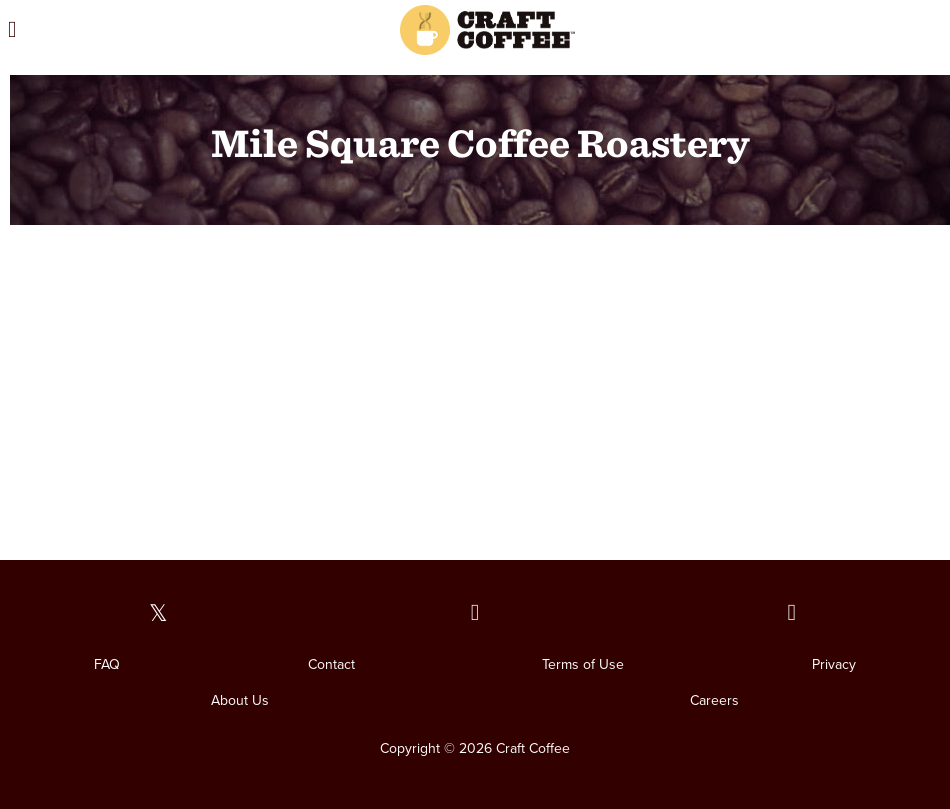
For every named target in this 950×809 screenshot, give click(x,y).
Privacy (834, 664)
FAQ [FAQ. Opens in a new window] (107, 664)
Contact (331, 664)
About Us (240, 700)
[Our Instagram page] (791, 613)
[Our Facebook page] (475, 613)
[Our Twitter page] (158, 613)
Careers (714, 700)
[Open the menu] (137, 30)
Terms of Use (583, 664)
